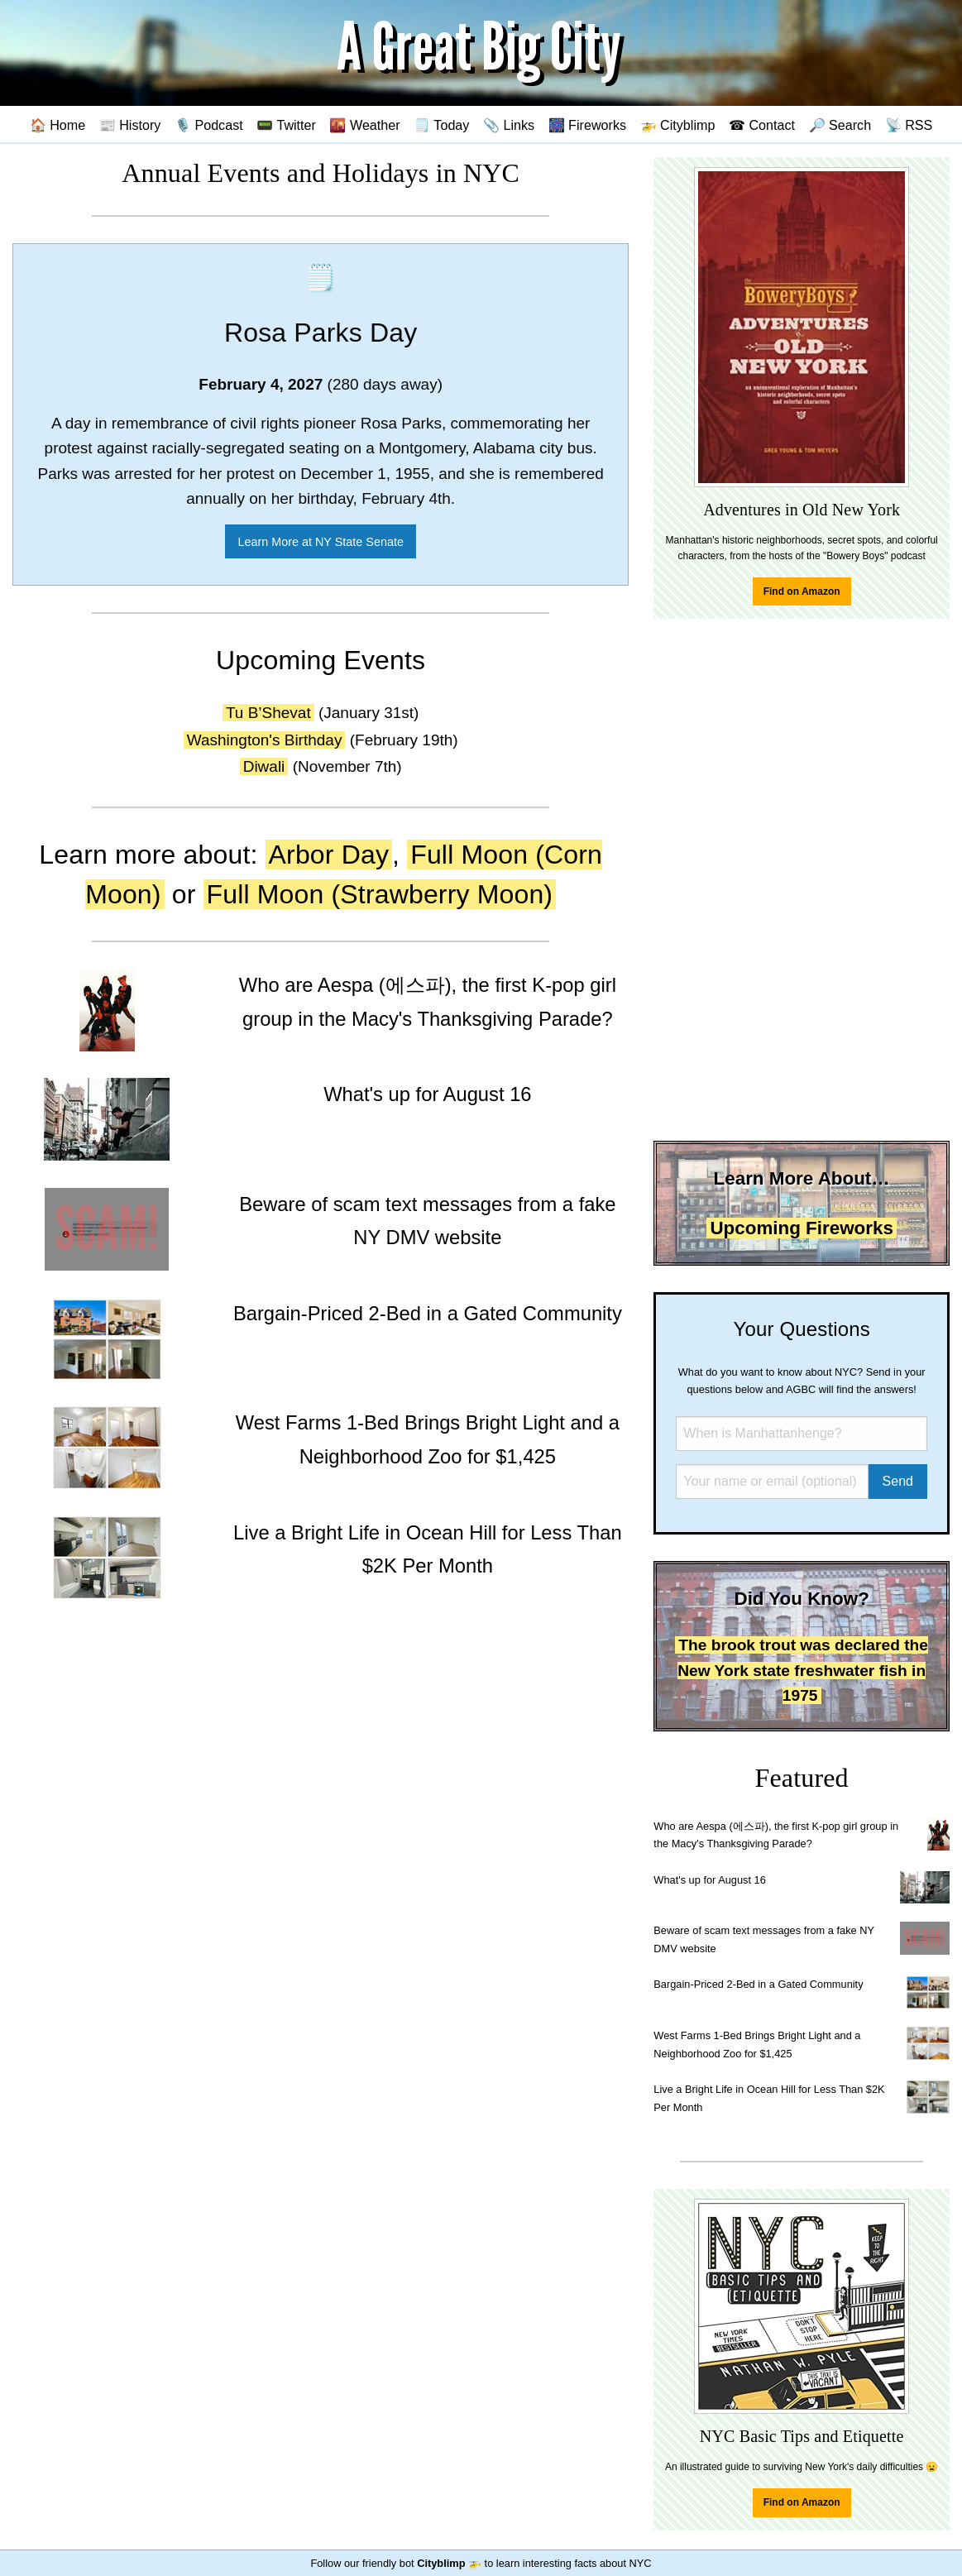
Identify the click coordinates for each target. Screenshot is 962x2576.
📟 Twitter (286, 124)
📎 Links (508, 124)
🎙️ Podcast (209, 124)
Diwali (264, 766)
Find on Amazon (801, 591)
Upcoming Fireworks (801, 1228)
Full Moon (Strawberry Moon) (380, 894)
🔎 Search (840, 124)
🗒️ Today (441, 124)
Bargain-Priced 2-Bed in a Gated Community (758, 1984)
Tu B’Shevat (268, 712)
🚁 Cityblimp (678, 124)
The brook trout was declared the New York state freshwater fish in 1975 (802, 1670)
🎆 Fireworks (587, 124)
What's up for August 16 (709, 1880)
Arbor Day (329, 854)
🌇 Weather (364, 124)
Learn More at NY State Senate (320, 541)
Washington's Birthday (264, 740)
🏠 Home (58, 124)
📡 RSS (909, 124)
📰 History (130, 124)
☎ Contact (762, 124)
